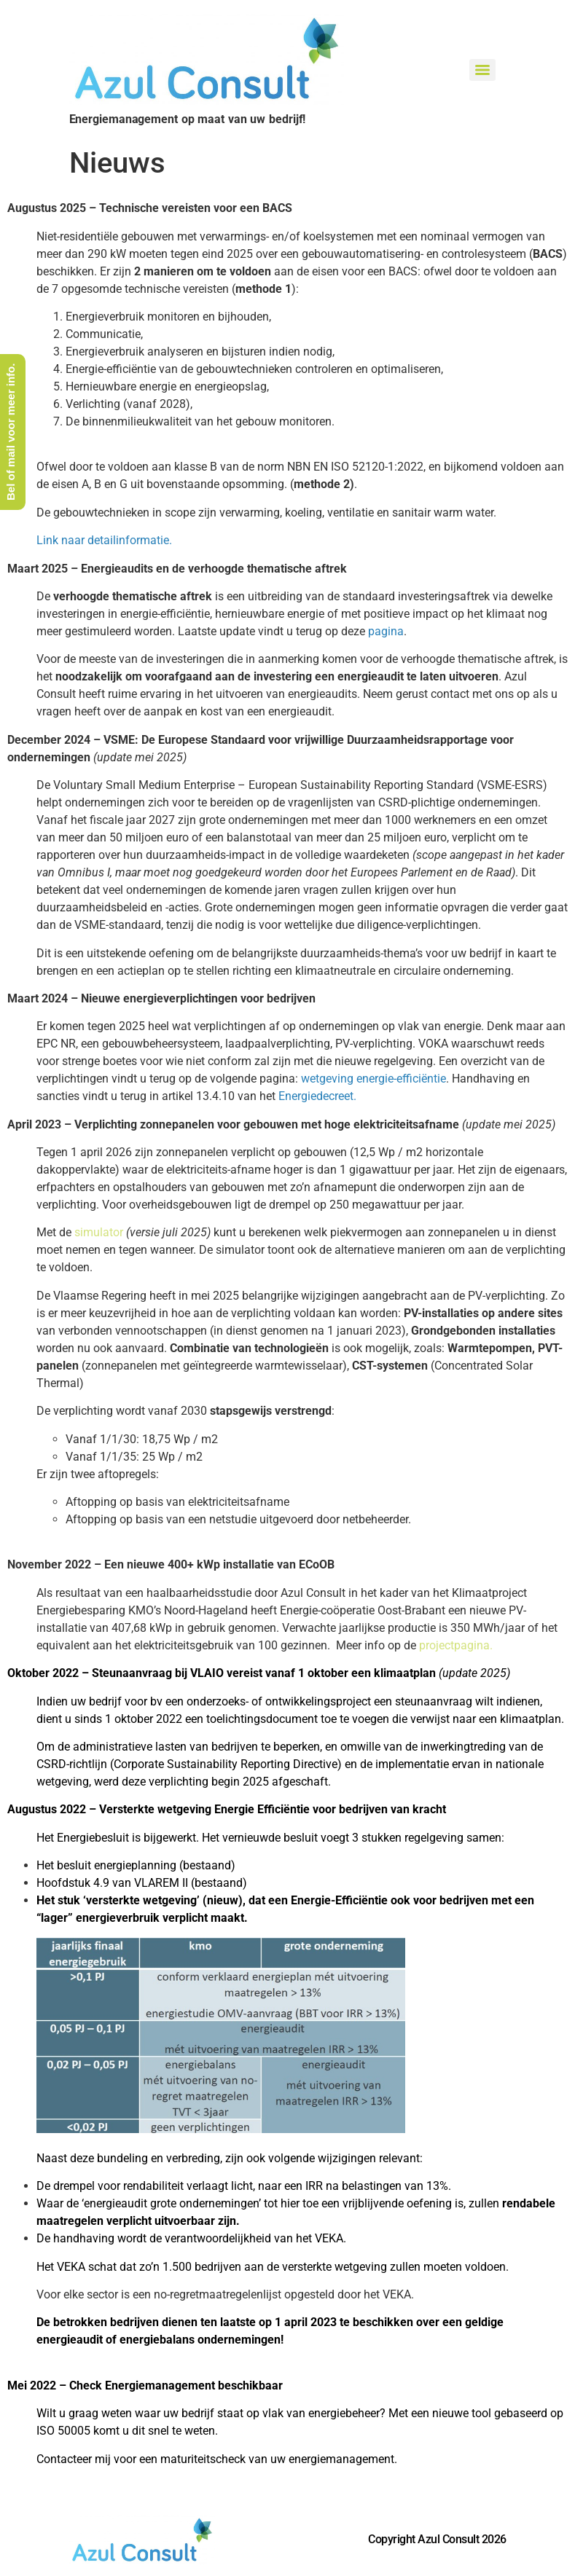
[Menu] (482, 70)
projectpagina (454, 1645)
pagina (386, 631)
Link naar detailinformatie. (105, 540)
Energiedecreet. (317, 1096)
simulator (98, 1232)
